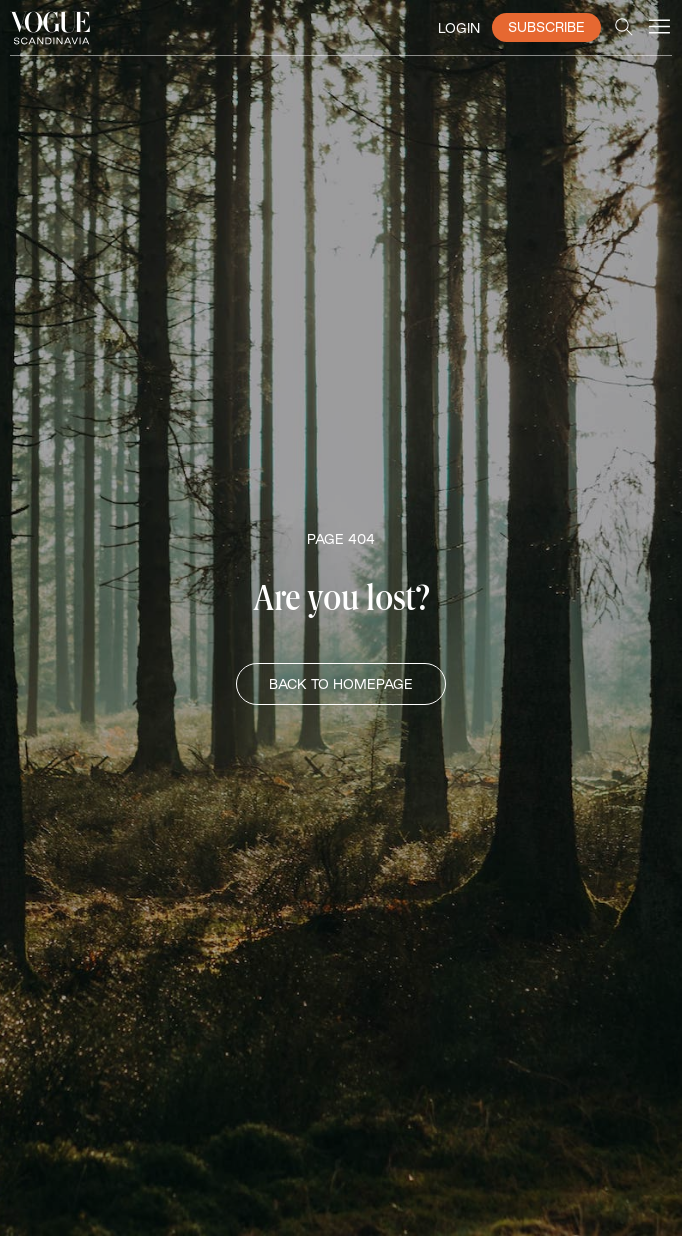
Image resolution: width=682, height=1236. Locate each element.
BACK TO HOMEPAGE (341, 684)
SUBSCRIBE (546, 27)
